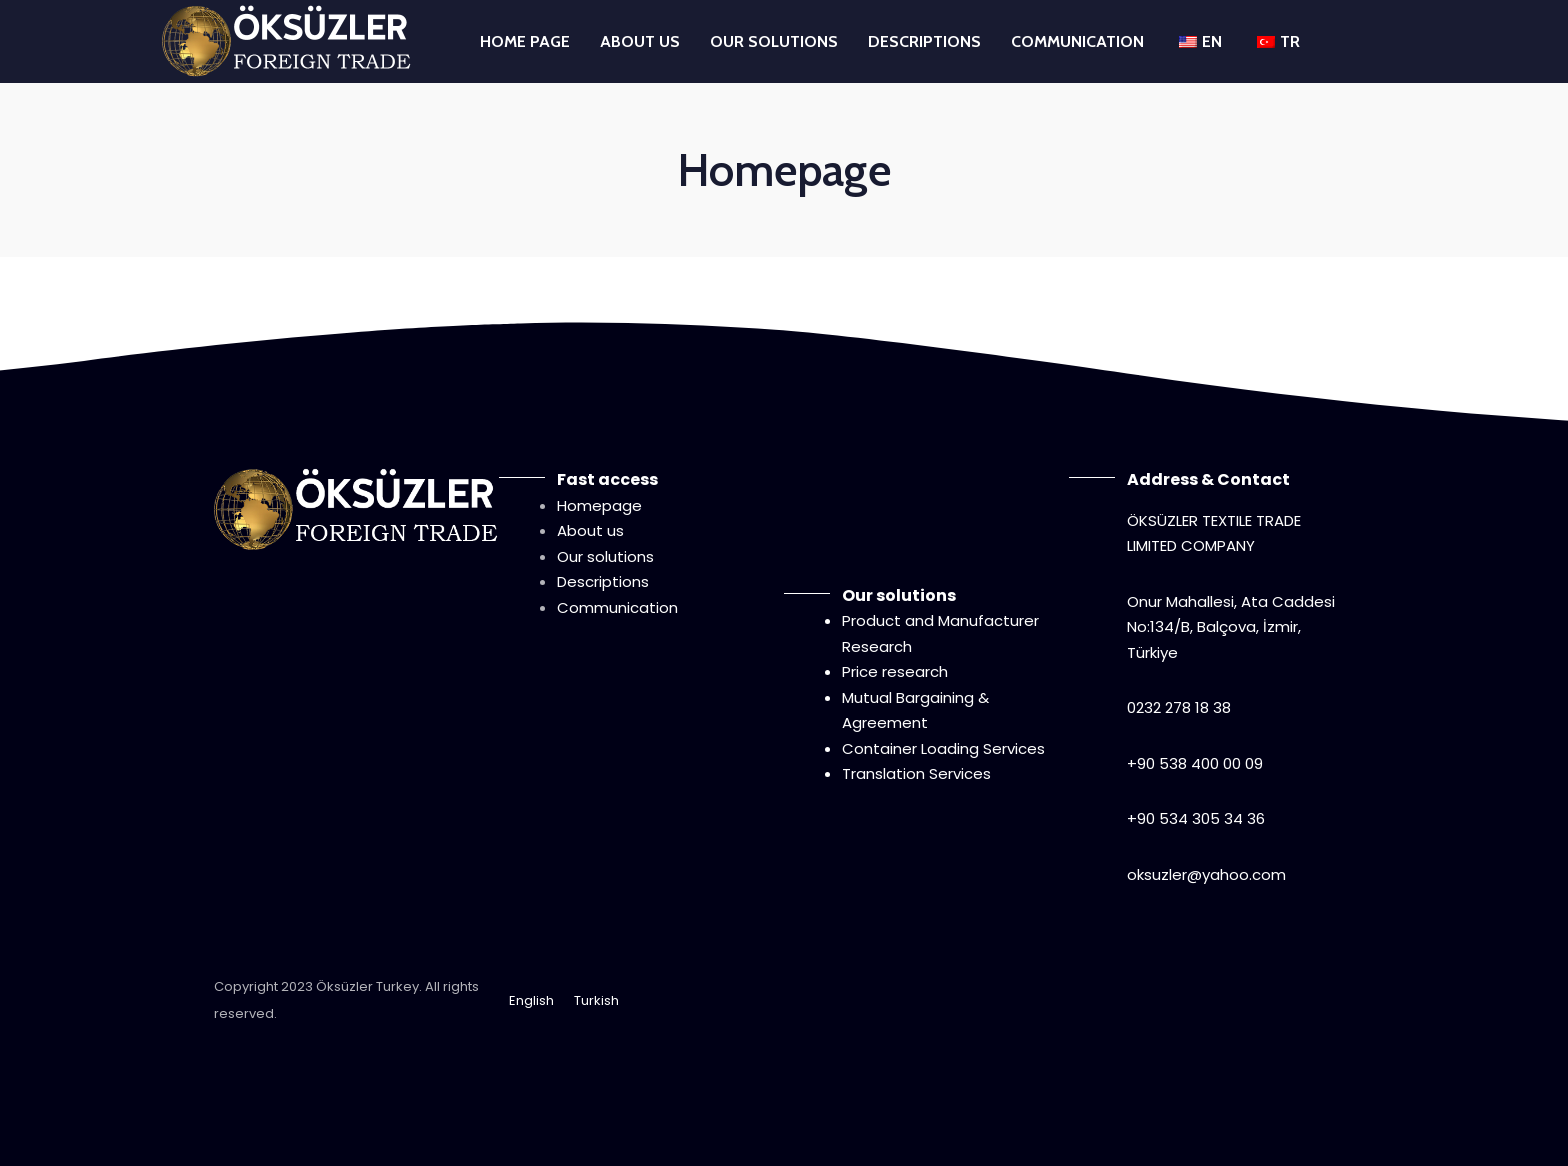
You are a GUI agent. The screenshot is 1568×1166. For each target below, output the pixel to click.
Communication (617, 607)
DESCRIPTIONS (924, 41)
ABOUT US (640, 41)
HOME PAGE (525, 41)
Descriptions (603, 581)
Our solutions (605, 556)
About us (590, 530)
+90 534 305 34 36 (1196, 818)
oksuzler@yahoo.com (1206, 874)
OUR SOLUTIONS (774, 41)
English (531, 1000)
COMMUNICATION (1077, 41)
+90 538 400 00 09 (1195, 763)
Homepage (599, 505)
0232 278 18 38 (1179, 707)
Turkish (596, 1000)
